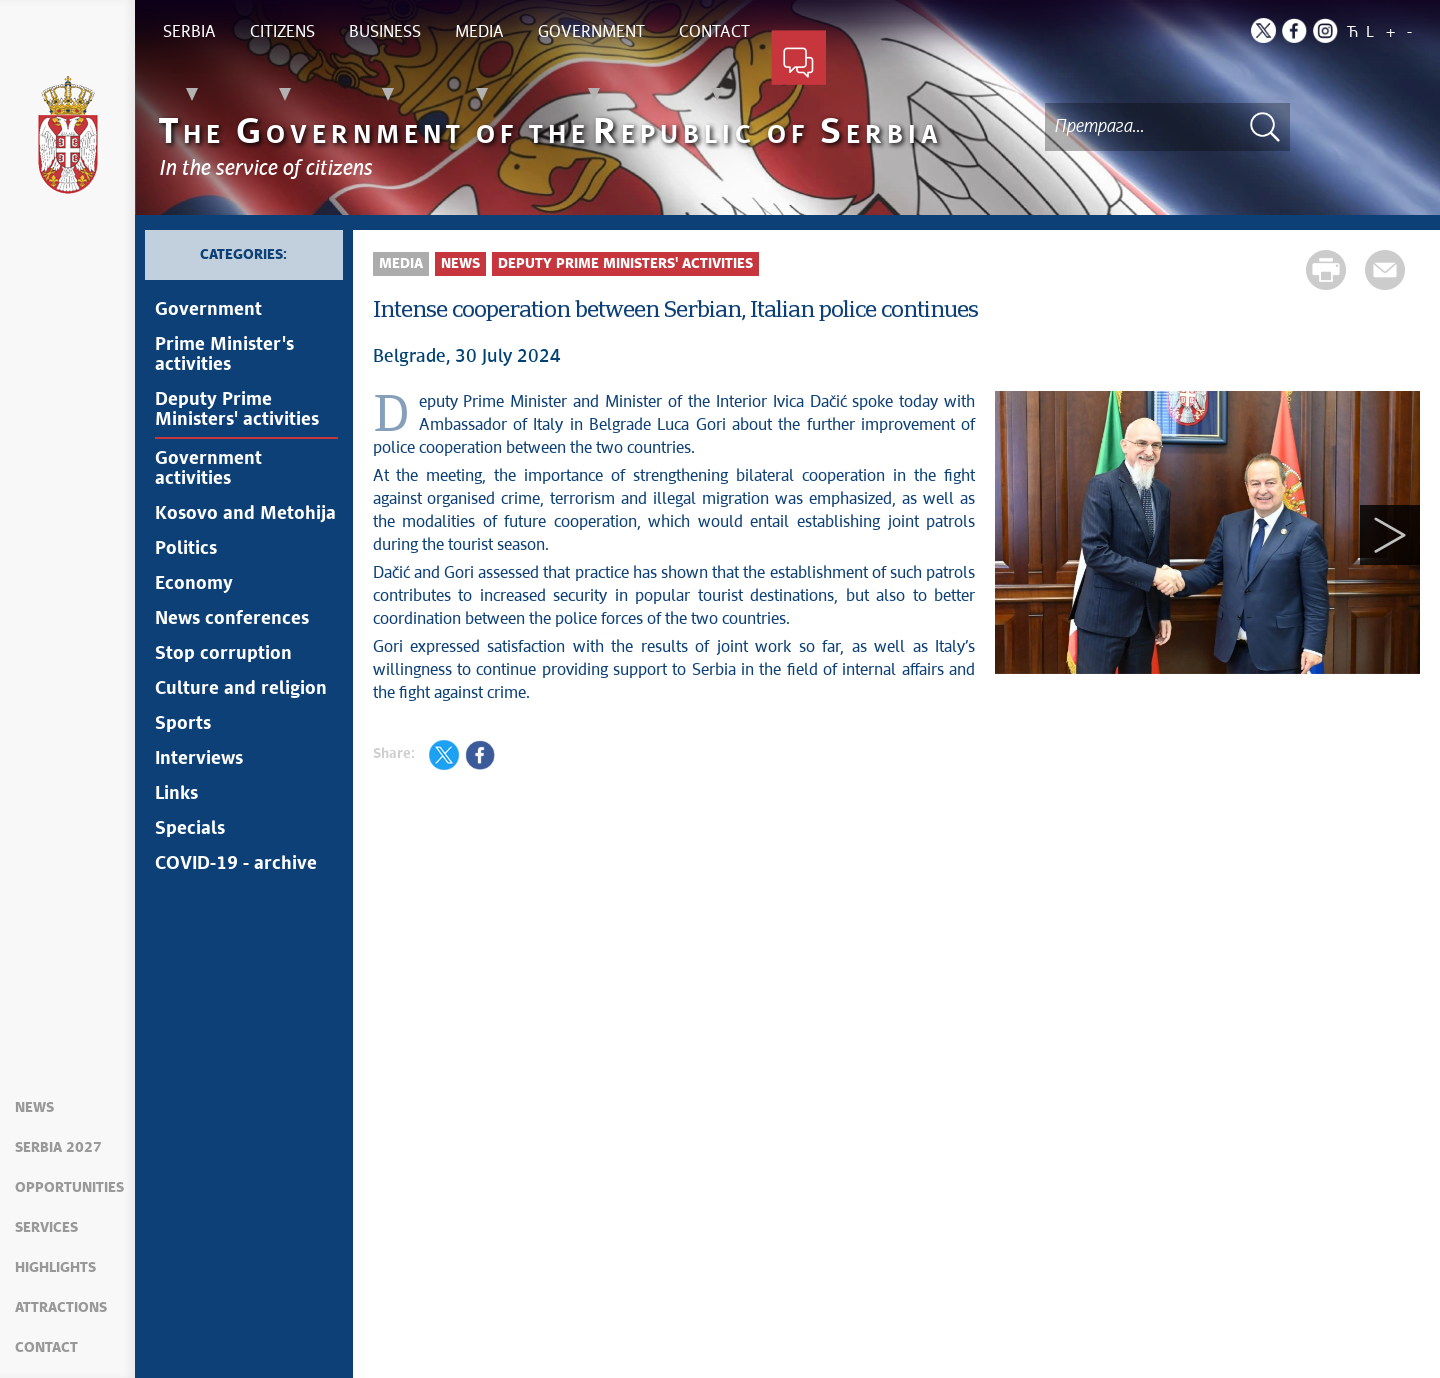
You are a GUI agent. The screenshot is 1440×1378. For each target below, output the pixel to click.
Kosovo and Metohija (245, 514)
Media (401, 264)
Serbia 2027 (58, 1148)
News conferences (232, 619)
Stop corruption (223, 654)
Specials (190, 829)
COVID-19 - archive (236, 864)
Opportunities (69, 1188)
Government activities (208, 469)
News (34, 1108)
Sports (183, 724)
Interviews (199, 759)
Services (46, 1228)
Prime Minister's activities (224, 355)
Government (208, 310)
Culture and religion (241, 689)
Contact (46, 1348)
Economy (194, 584)
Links (176, 794)
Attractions (61, 1308)
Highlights (55, 1268)
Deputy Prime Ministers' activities (237, 410)
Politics (186, 549)
